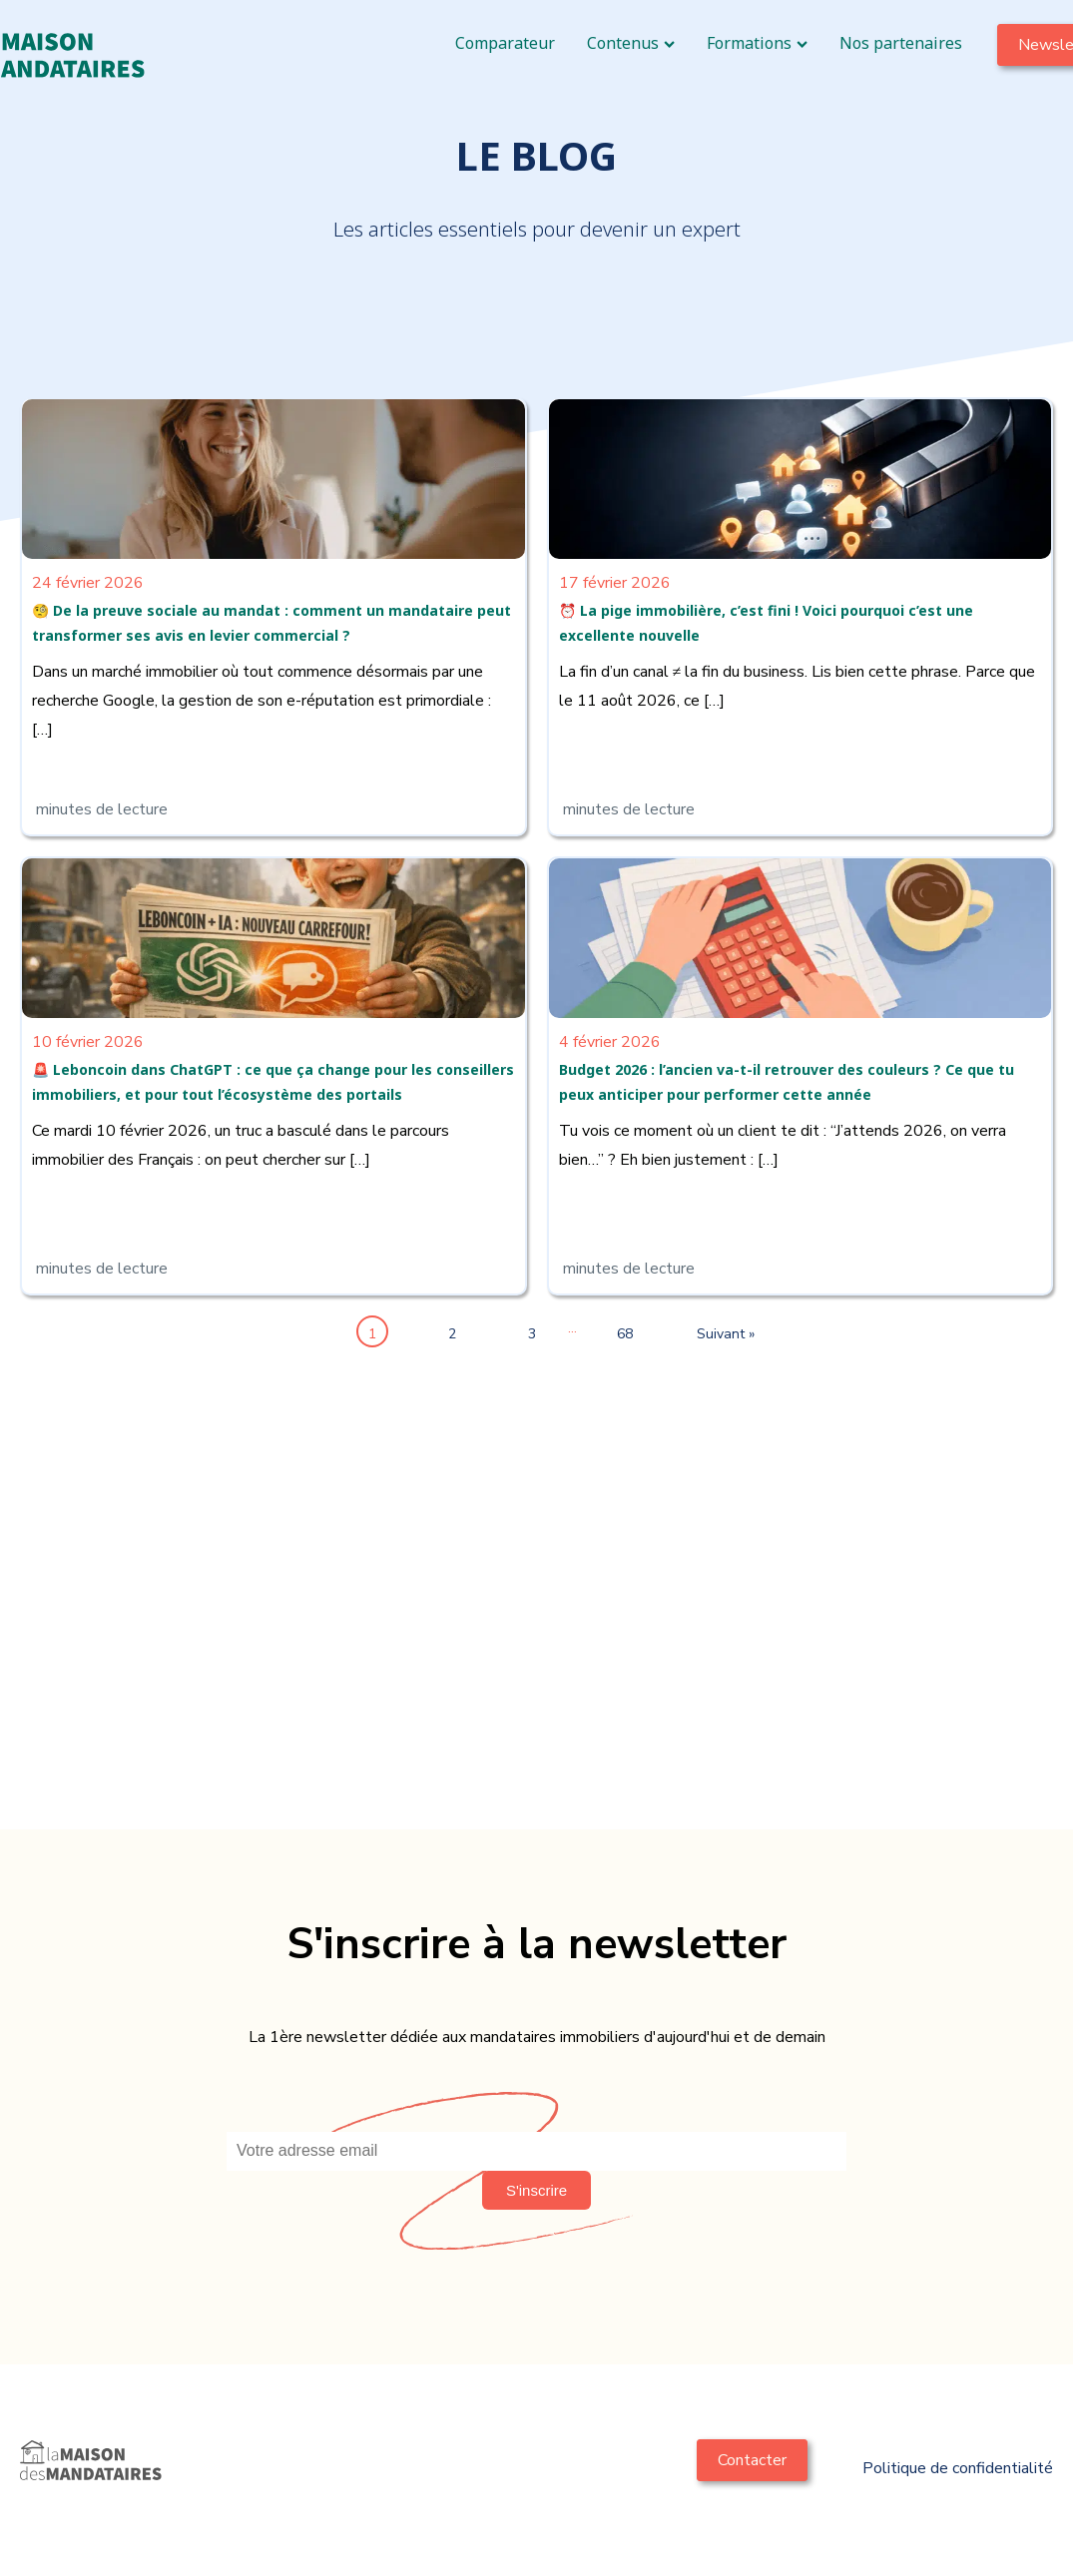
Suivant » (707, 1333)
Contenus (631, 43)
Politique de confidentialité (957, 2468)
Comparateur (505, 43)
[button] (536, 2190)
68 (625, 1333)
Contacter (752, 2460)
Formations (757, 43)
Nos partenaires (900, 43)
